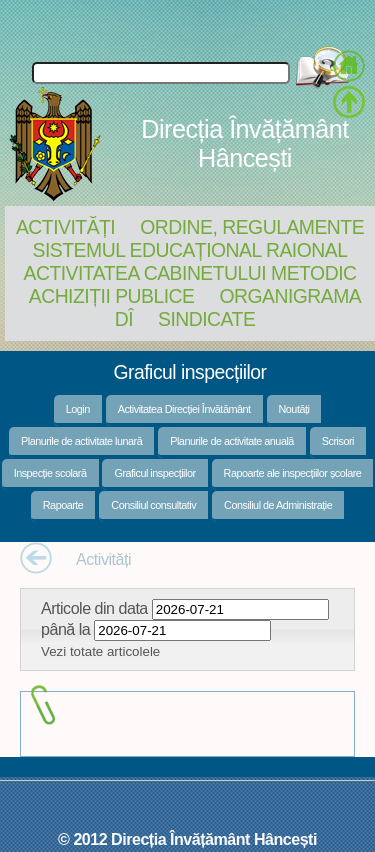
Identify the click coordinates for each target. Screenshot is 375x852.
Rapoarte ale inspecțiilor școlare (293, 473)
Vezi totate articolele (100, 651)
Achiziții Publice (112, 296)
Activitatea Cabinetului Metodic (189, 273)
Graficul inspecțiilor (154, 473)
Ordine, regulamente (252, 227)
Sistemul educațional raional (190, 250)
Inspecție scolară (50, 473)
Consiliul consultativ (153, 505)
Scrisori (338, 441)
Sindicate (206, 319)
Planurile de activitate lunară (81, 441)
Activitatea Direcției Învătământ (184, 409)
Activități (65, 227)
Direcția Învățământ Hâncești (244, 143)
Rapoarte (63, 505)
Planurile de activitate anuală (232, 441)
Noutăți (294, 409)
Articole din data (94, 608)
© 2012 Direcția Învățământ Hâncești (187, 839)
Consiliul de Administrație (278, 505)
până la (65, 629)
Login (78, 409)
